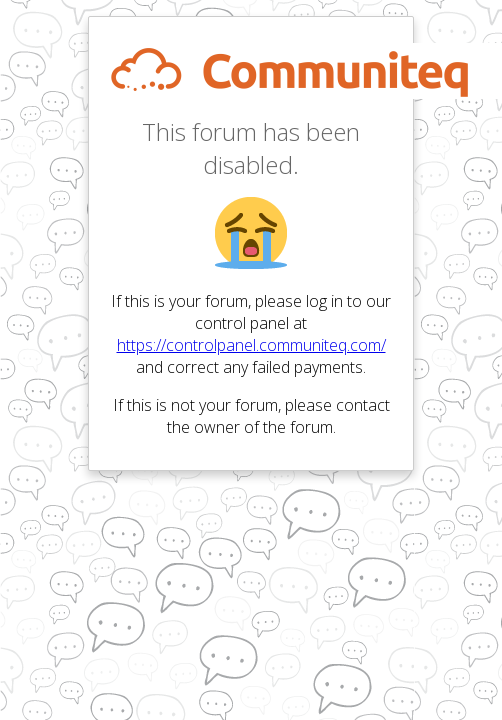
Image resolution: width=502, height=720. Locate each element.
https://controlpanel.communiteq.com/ (251, 345)
